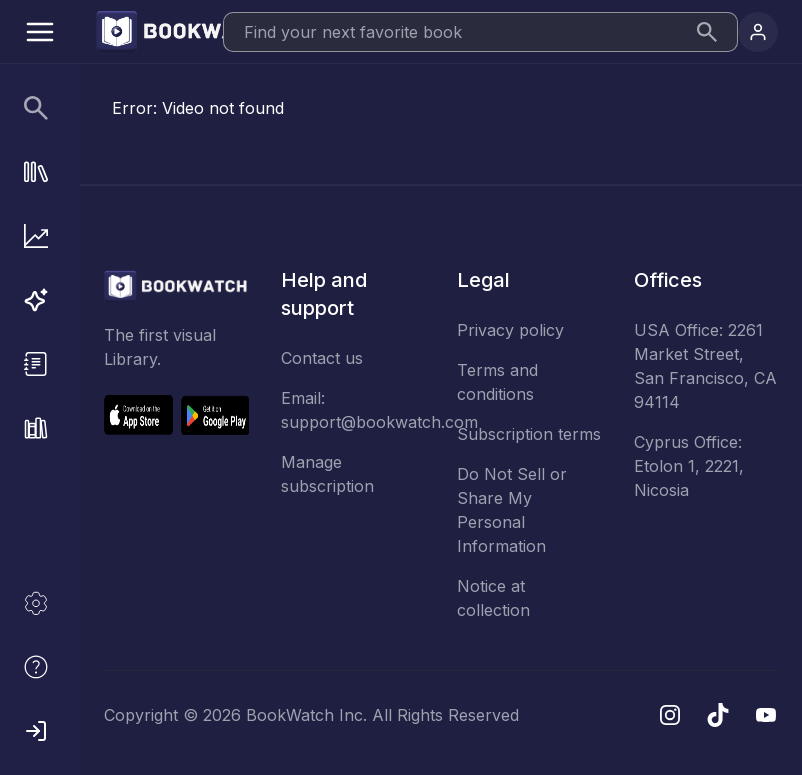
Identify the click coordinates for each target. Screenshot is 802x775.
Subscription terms (529, 434)
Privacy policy (510, 330)
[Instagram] (670, 715)
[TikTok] (718, 715)
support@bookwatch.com (379, 422)
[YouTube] (766, 715)
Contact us (322, 358)
